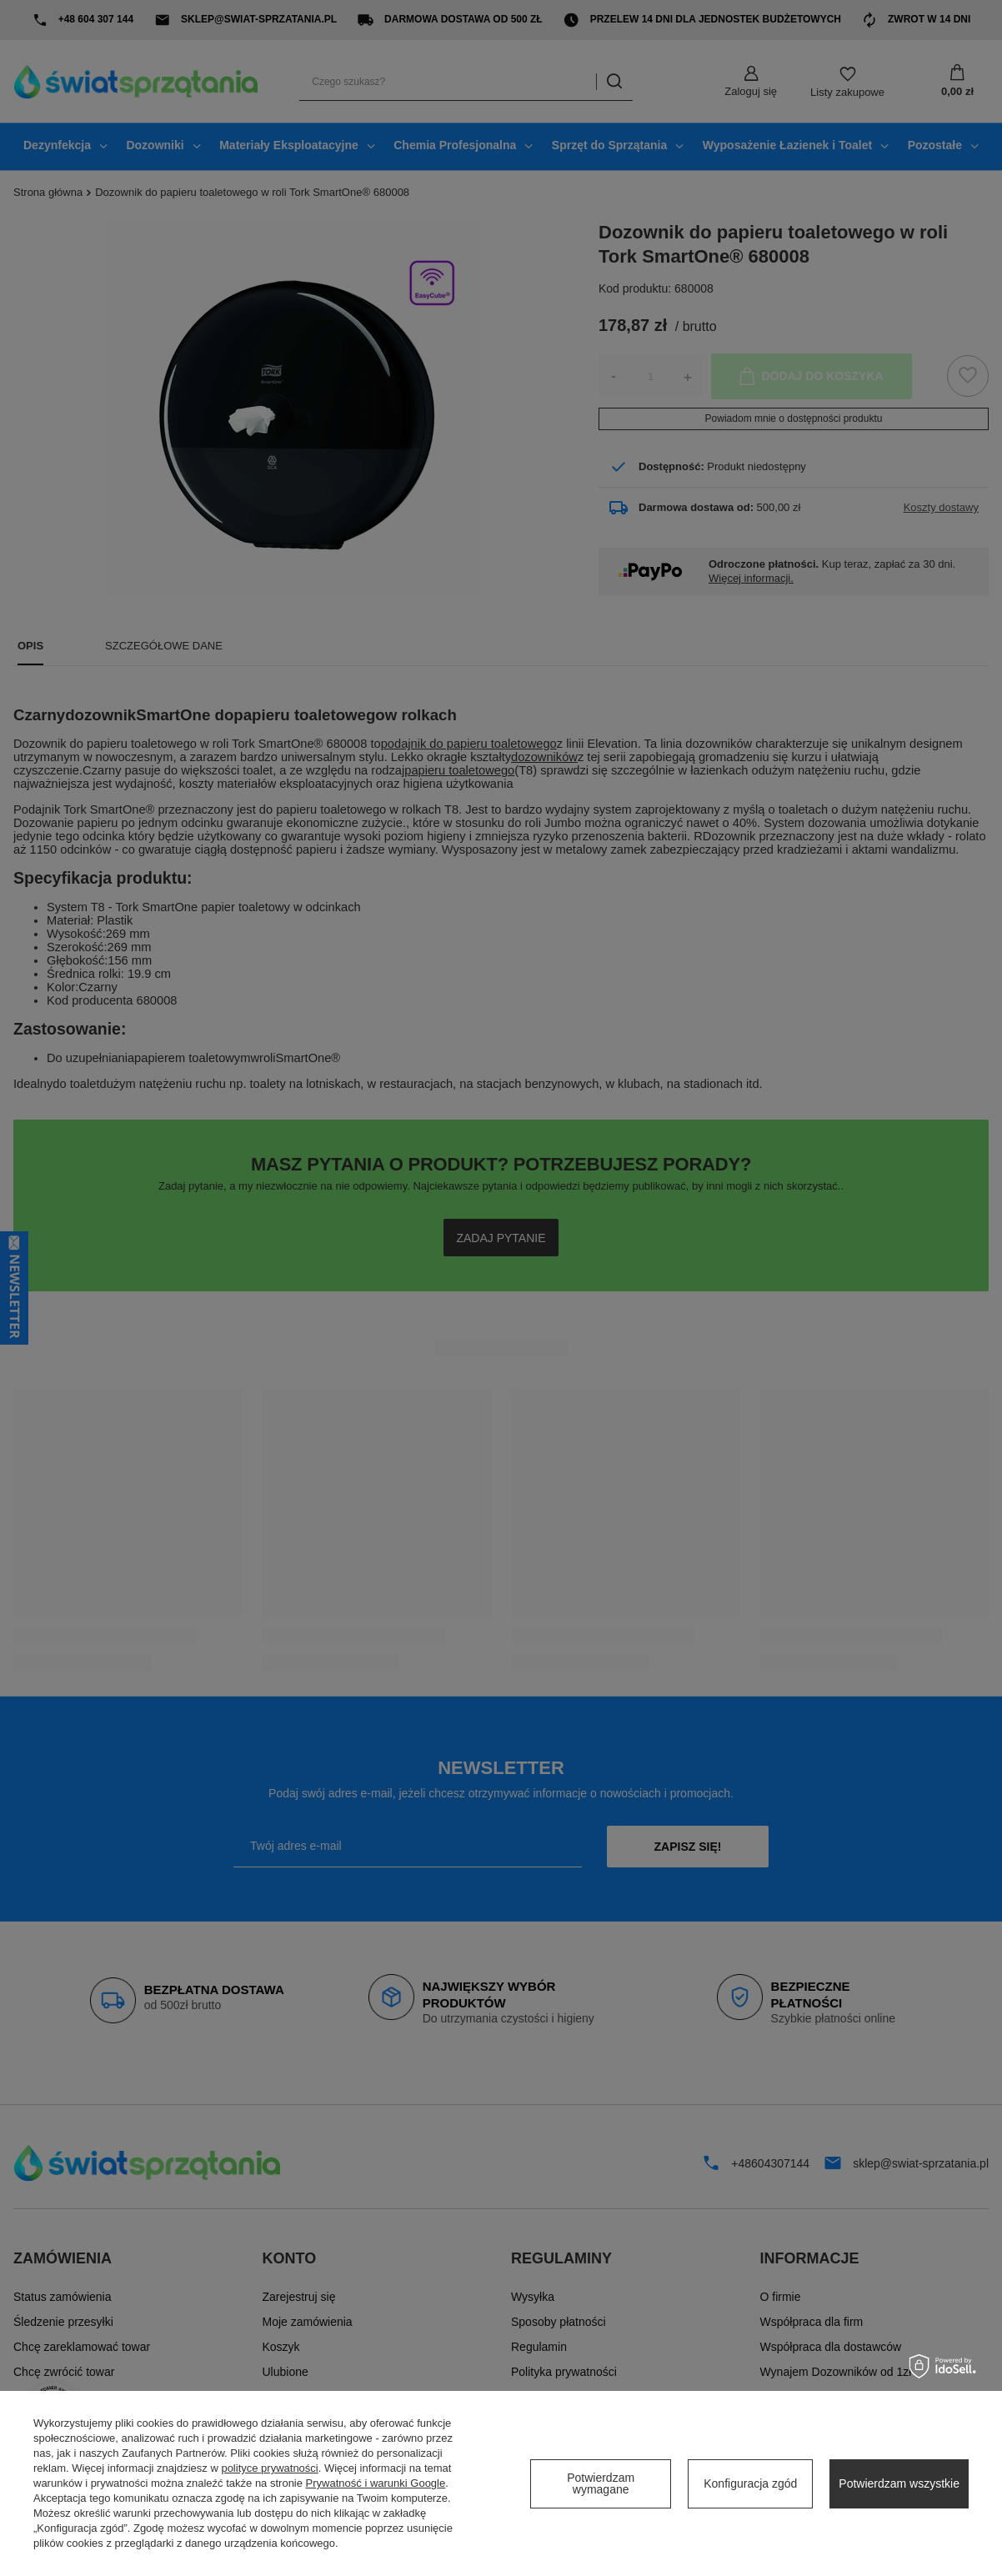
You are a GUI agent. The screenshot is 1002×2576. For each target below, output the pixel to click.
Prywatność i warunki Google (376, 2483)
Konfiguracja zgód (750, 2483)
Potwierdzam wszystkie (899, 2483)
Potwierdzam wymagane (600, 2483)
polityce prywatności (269, 2468)
